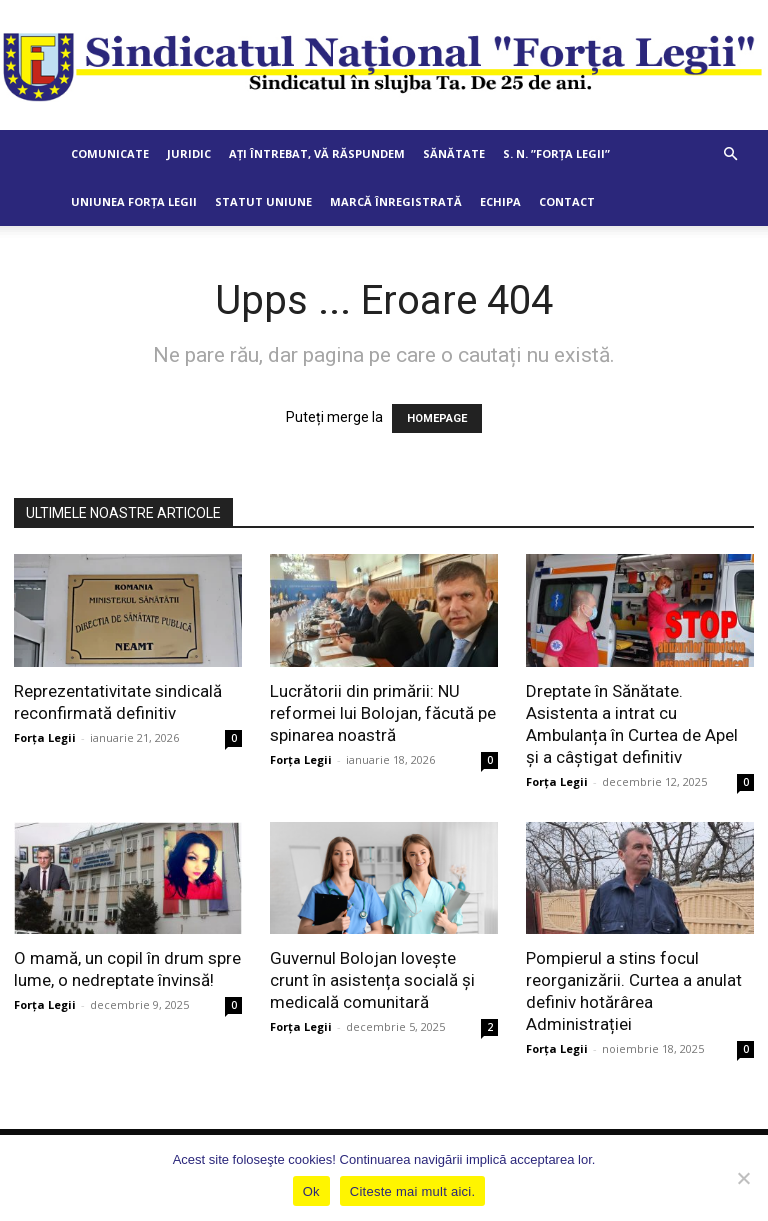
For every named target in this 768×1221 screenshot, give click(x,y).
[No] (743, 1178)
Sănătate (454, 153)
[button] (730, 154)
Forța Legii (45, 737)
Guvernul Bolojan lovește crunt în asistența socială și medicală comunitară (372, 980)
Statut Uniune (263, 201)
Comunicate (110, 153)
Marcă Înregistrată (396, 201)
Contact (567, 201)
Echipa (500, 201)
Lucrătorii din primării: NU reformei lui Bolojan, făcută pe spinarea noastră (383, 713)
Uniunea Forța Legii (134, 201)
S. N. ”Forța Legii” (556, 153)
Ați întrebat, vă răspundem (317, 153)
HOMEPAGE (437, 418)
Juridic (189, 153)
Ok (311, 1191)
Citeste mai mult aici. (412, 1191)
